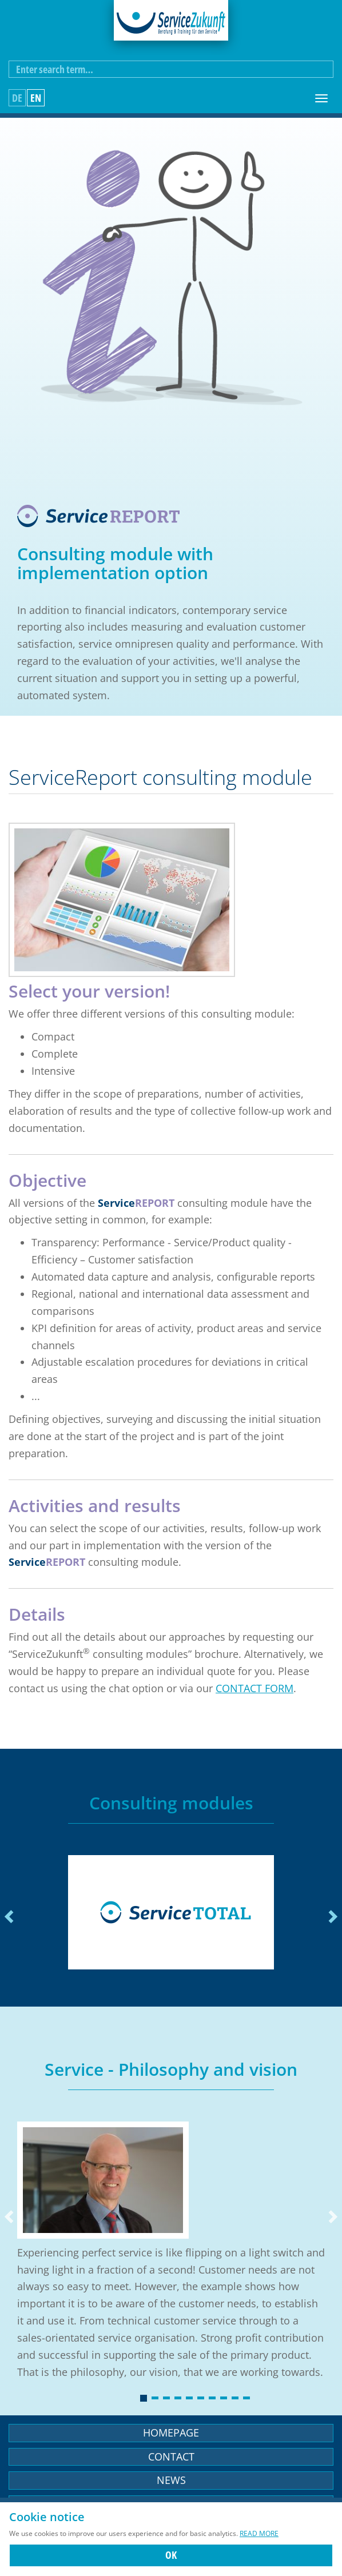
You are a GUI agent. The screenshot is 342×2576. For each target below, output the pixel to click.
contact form (254, 1688)
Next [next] (332, 1916)
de (17, 98)
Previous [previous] (10, 1916)
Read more (259, 2533)
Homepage (171, 2432)
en (35, 98)
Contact (171, 2456)
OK (171, 2555)
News (171, 2480)
